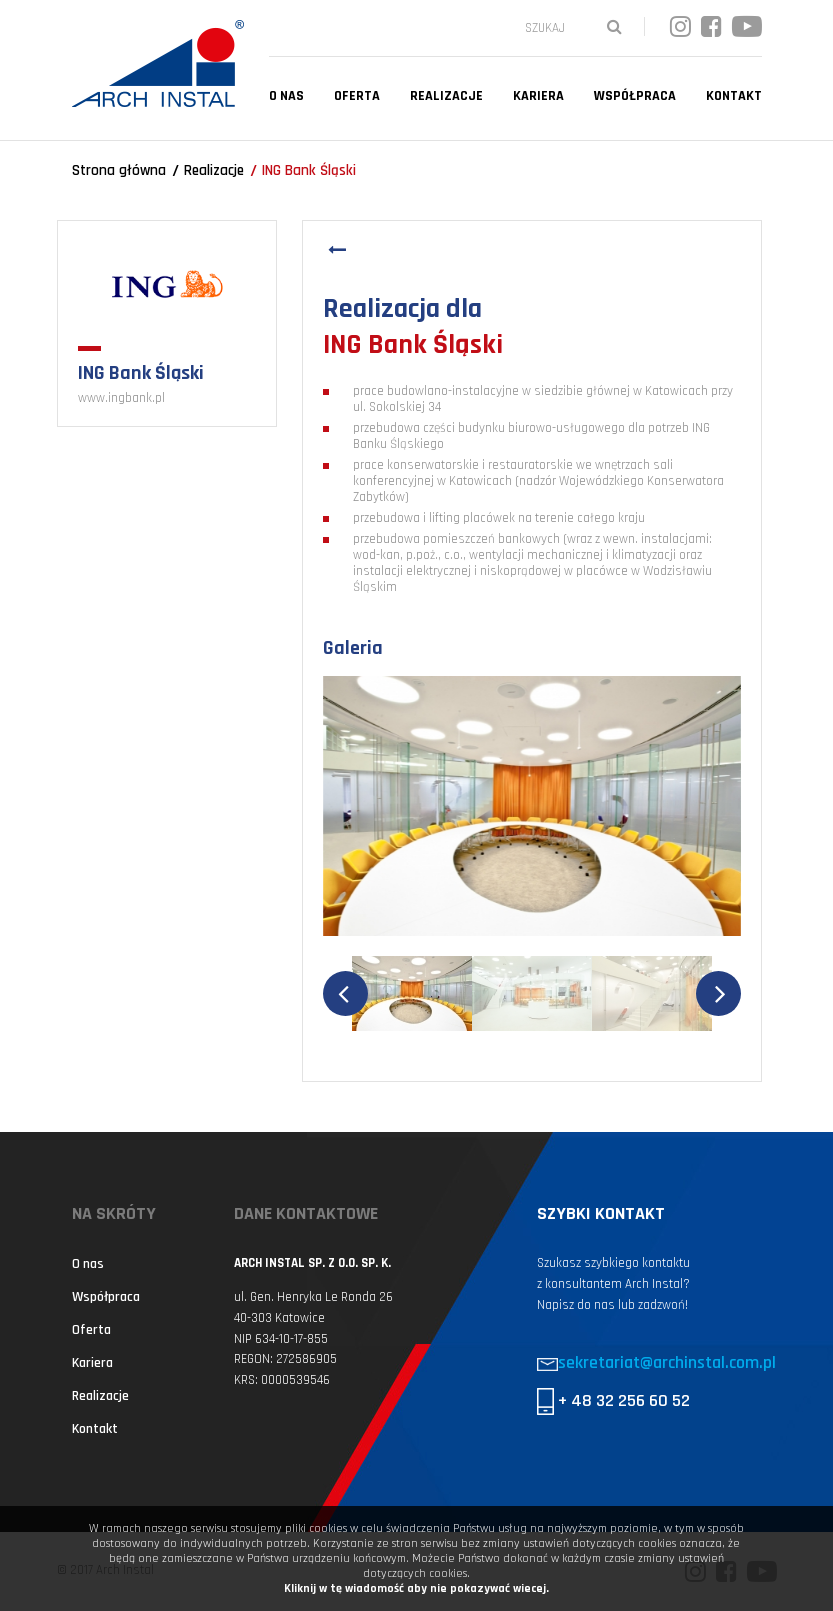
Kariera (538, 96)
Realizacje (446, 96)
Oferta (357, 96)
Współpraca (635, 96)
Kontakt (734, 96)
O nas (286, 96)
